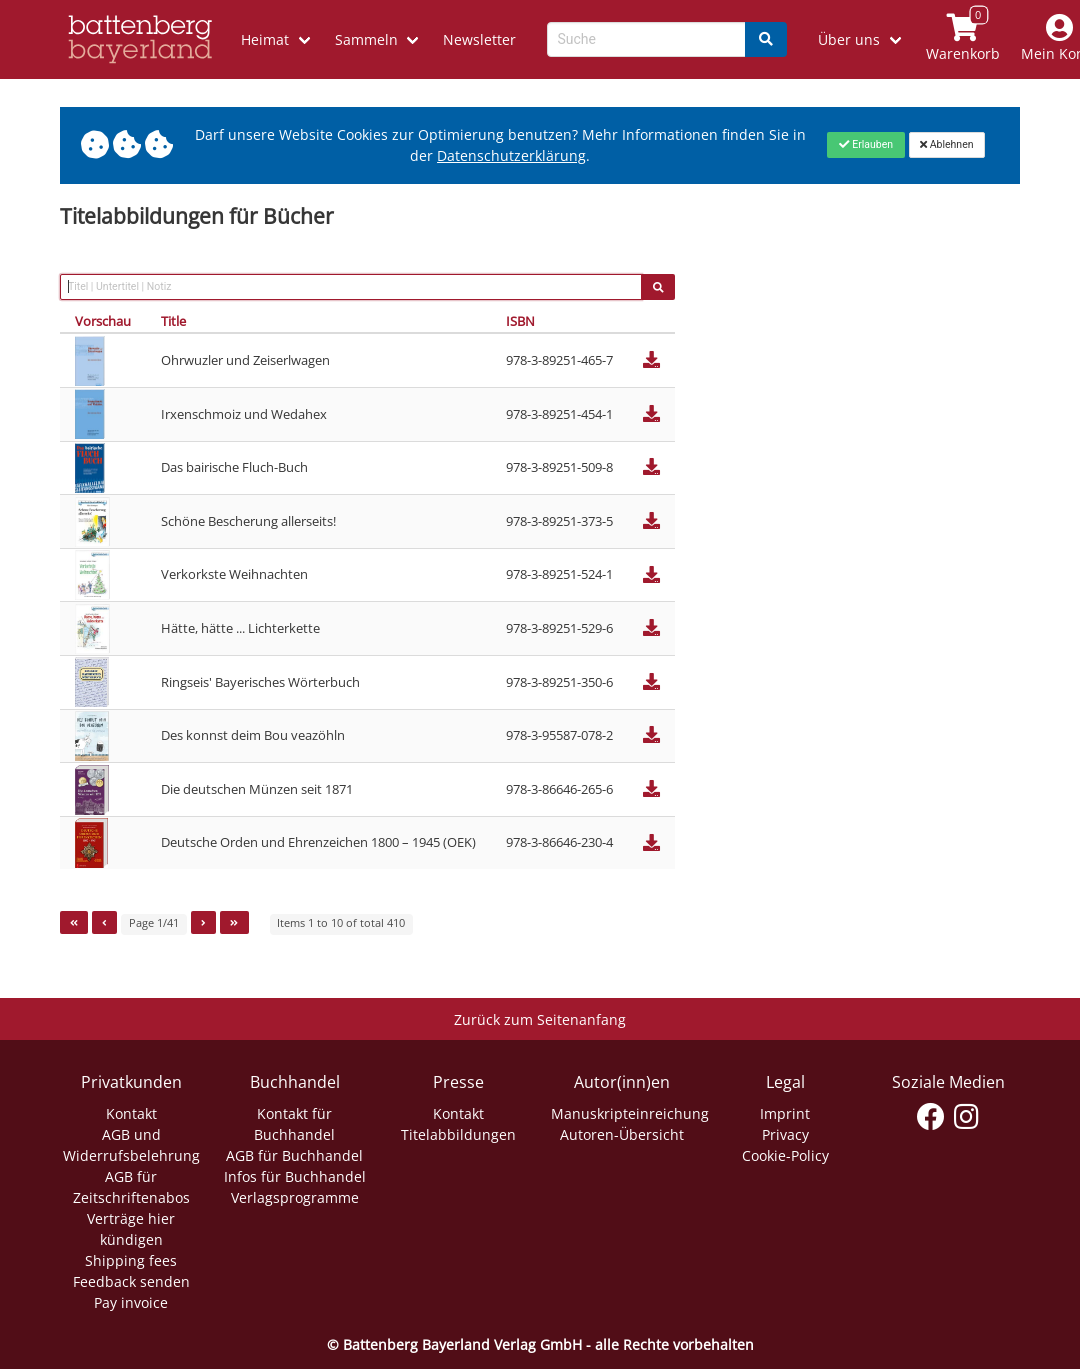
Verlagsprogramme (295, 1197)
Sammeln (366, 39)
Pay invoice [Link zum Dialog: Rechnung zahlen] (131, 1302)
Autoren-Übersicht (622, 1134)
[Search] (766, 39)
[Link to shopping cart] (962, 39)
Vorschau (103, 321)
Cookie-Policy (785, 1155)
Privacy (785, 1134)
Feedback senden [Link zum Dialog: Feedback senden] (131, 1281)
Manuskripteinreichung (630, 1113)
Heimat (265, 39)
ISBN (520, 321)
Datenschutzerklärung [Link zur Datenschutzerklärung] (511, 155)
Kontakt (131, 1113)
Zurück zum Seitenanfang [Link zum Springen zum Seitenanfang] (540, 1019)
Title (173, 321)
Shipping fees (131, 1260)
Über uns (849, 39)
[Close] (865, 145)
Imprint (785, 1113)
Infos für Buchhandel (295, 1176)
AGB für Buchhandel (294, 1155)
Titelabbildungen (458, 1134)
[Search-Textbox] (646, 39)
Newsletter (479, 39)
